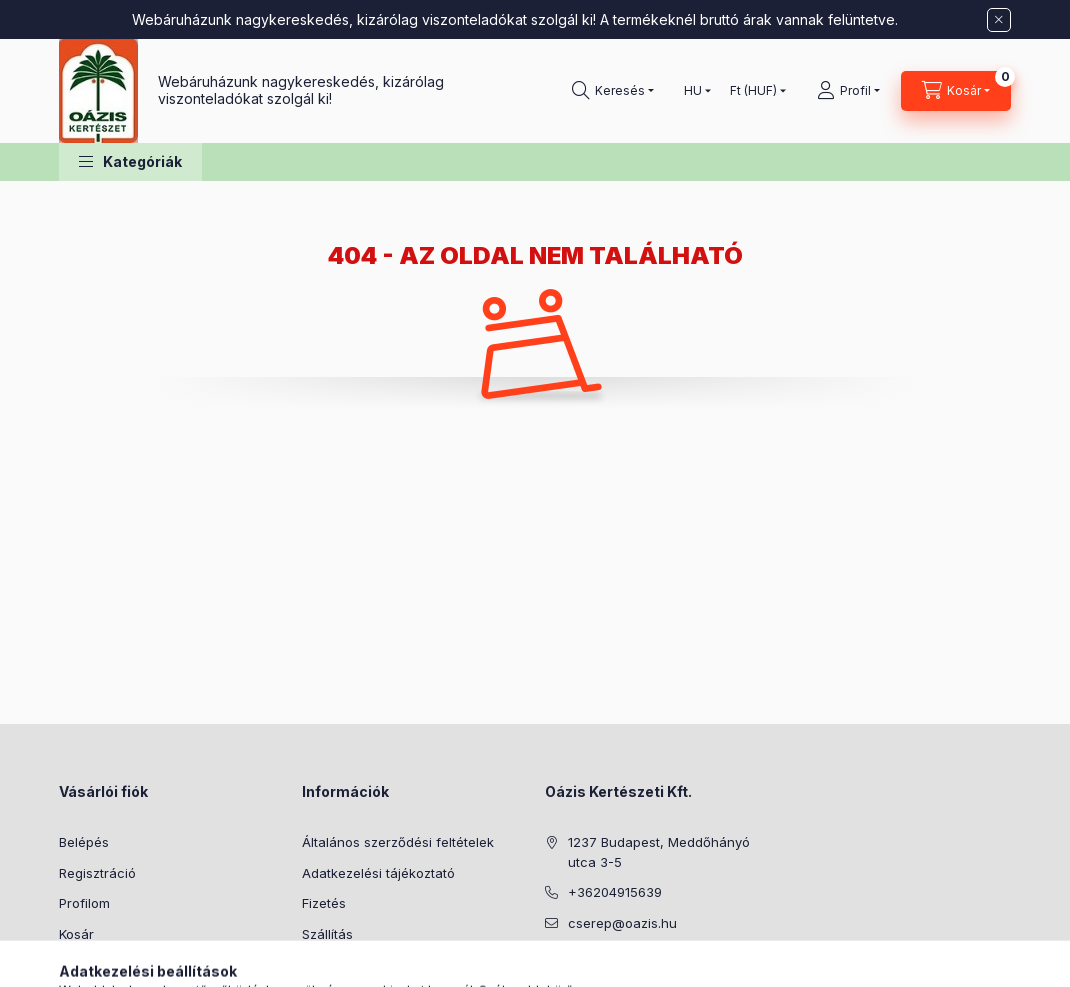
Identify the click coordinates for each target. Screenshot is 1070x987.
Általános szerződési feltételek (398, 842)
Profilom (84, 903)
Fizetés (324, 903)
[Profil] (848, 91)
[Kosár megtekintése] (956, 91)
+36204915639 (615, 892)
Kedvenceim (97, 964)
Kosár (76, 934)
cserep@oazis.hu (622, 923)
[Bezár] (999, 20)
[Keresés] (613, 91)
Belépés (84, 842)
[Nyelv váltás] (693, 91)
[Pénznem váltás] (753, 91)
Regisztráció (97, 873)
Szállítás (327, 934)
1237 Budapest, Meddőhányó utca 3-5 (659, 852)
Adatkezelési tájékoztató (378, 873)
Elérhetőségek (346, 964)
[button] (130, 162)
